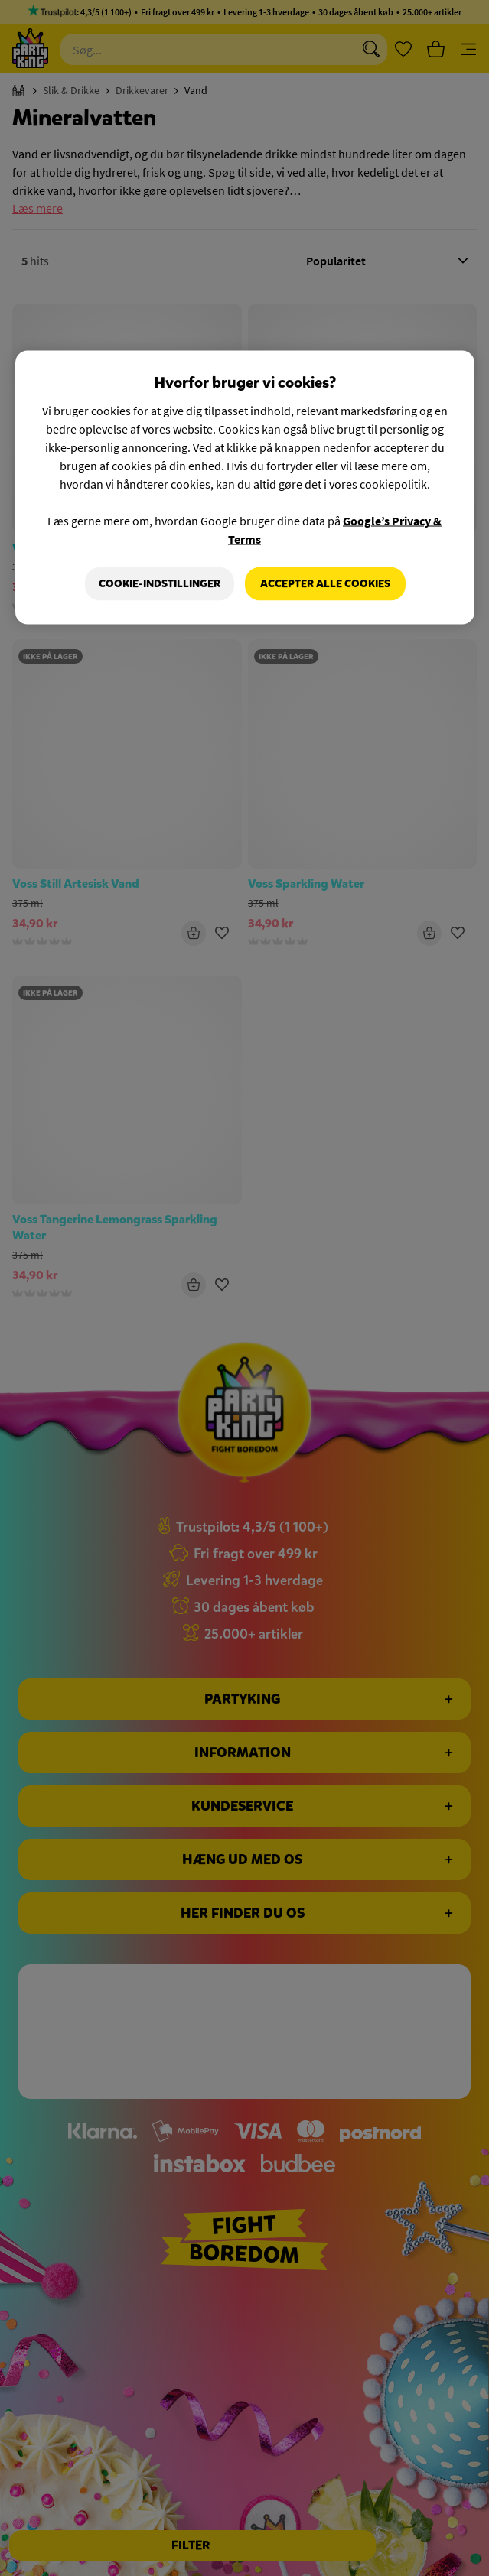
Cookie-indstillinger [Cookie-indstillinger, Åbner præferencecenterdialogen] (159, 584)
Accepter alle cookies (325, 584)
